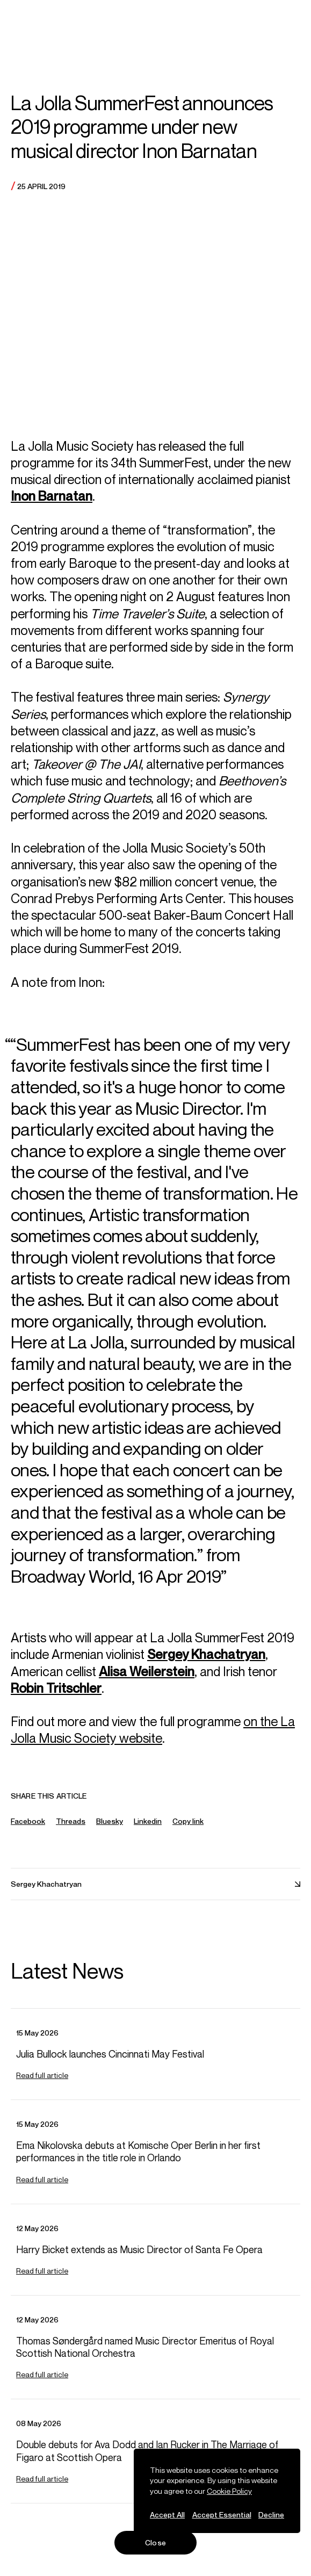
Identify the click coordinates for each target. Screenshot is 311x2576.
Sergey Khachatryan (206, 1662)
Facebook (28, 1829)
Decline (271, 2514)
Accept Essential (221, 2514)
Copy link (188, 1829)
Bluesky (109, 1829)
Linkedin (148, 1829)
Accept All (167, 2514)
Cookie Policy (229, 2490)
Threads (70, 1829)
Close (155, 2542)
